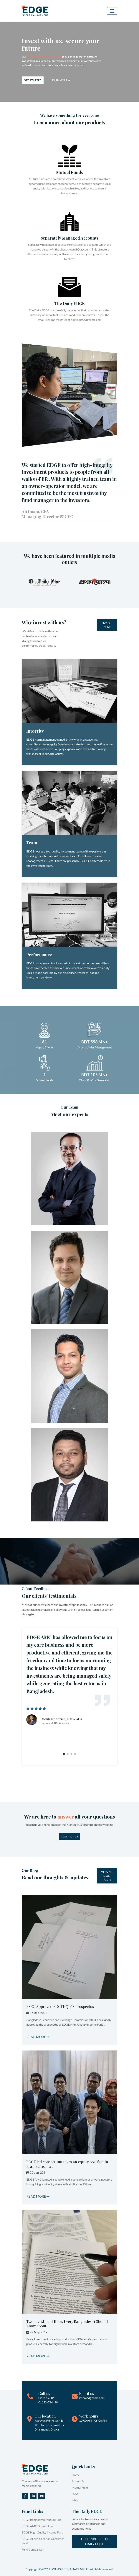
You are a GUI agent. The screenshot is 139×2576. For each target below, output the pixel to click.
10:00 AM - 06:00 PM (93, 2420)
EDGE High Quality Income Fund (42, 2532)
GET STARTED (33, 80)
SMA (75, 2493)
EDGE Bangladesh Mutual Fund (42, 2519)
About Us (78, 2481)
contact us (69, 1836)
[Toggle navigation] (112, 11)
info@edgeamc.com (92, 2398)
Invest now (107, 625)
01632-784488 (48, 2402)
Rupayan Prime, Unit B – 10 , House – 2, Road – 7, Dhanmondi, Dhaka (50, 2425)
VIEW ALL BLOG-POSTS (107, 1875)
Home (76, 2475)
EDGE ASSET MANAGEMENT (69, 2569)
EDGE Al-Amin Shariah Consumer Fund (43, 2541)
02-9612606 (46, 2398)
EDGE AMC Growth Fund (38, 2526)
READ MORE (37, 2037)
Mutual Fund (80, 2487)
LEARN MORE (60, 80)
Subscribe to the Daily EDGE (95, 2541)
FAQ (75, 2500)
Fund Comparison (33, 2549)
